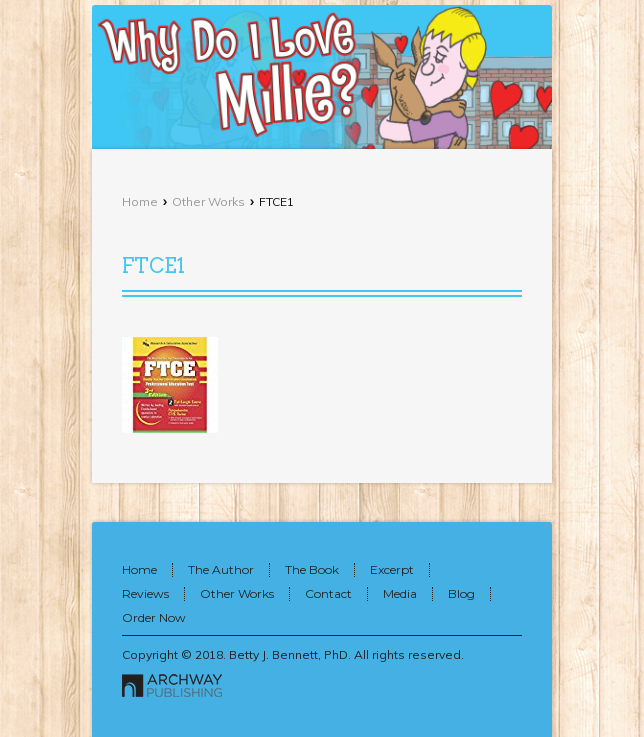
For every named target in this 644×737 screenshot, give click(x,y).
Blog (461, 593)
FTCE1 (153, 266)
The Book (312, 569)
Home (140, 201)
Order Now (154, 617)
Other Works (208, 201)
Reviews (145, 593)
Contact (328, 593)
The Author (221, 569)
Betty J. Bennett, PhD (288, 654)
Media (400, 593)
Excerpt (392, 569)
